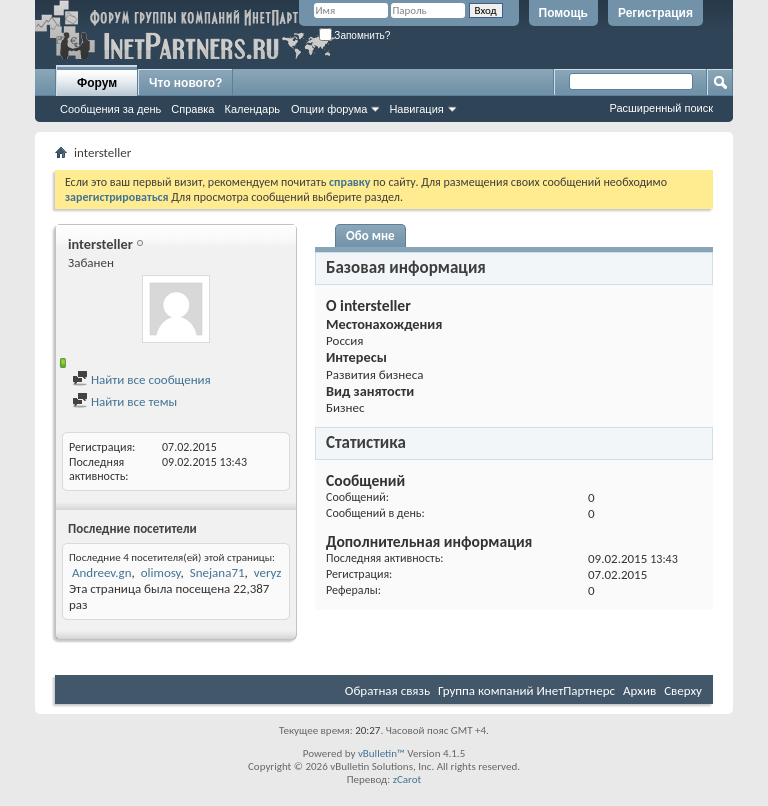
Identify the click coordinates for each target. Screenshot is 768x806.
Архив (639, 690)
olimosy (161, 572)
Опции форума (329, 109)
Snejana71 (217, 572)
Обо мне (370, 235)
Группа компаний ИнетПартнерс (526, 690)
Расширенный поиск (661, 108)
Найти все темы (124, 401)
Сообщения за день (110, 109)
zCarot (407, 779)
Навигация (416, 109)
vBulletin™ (381, 753)
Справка (192, 109)
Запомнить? (355, 35)
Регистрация (655, 13)
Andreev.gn (102, 572)
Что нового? (185, 83)
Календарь (252, 109)
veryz (268, 572)
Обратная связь (387, 690)
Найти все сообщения (141, 379)
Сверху (683, 690)
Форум (97, 83)
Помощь (563, 13)
